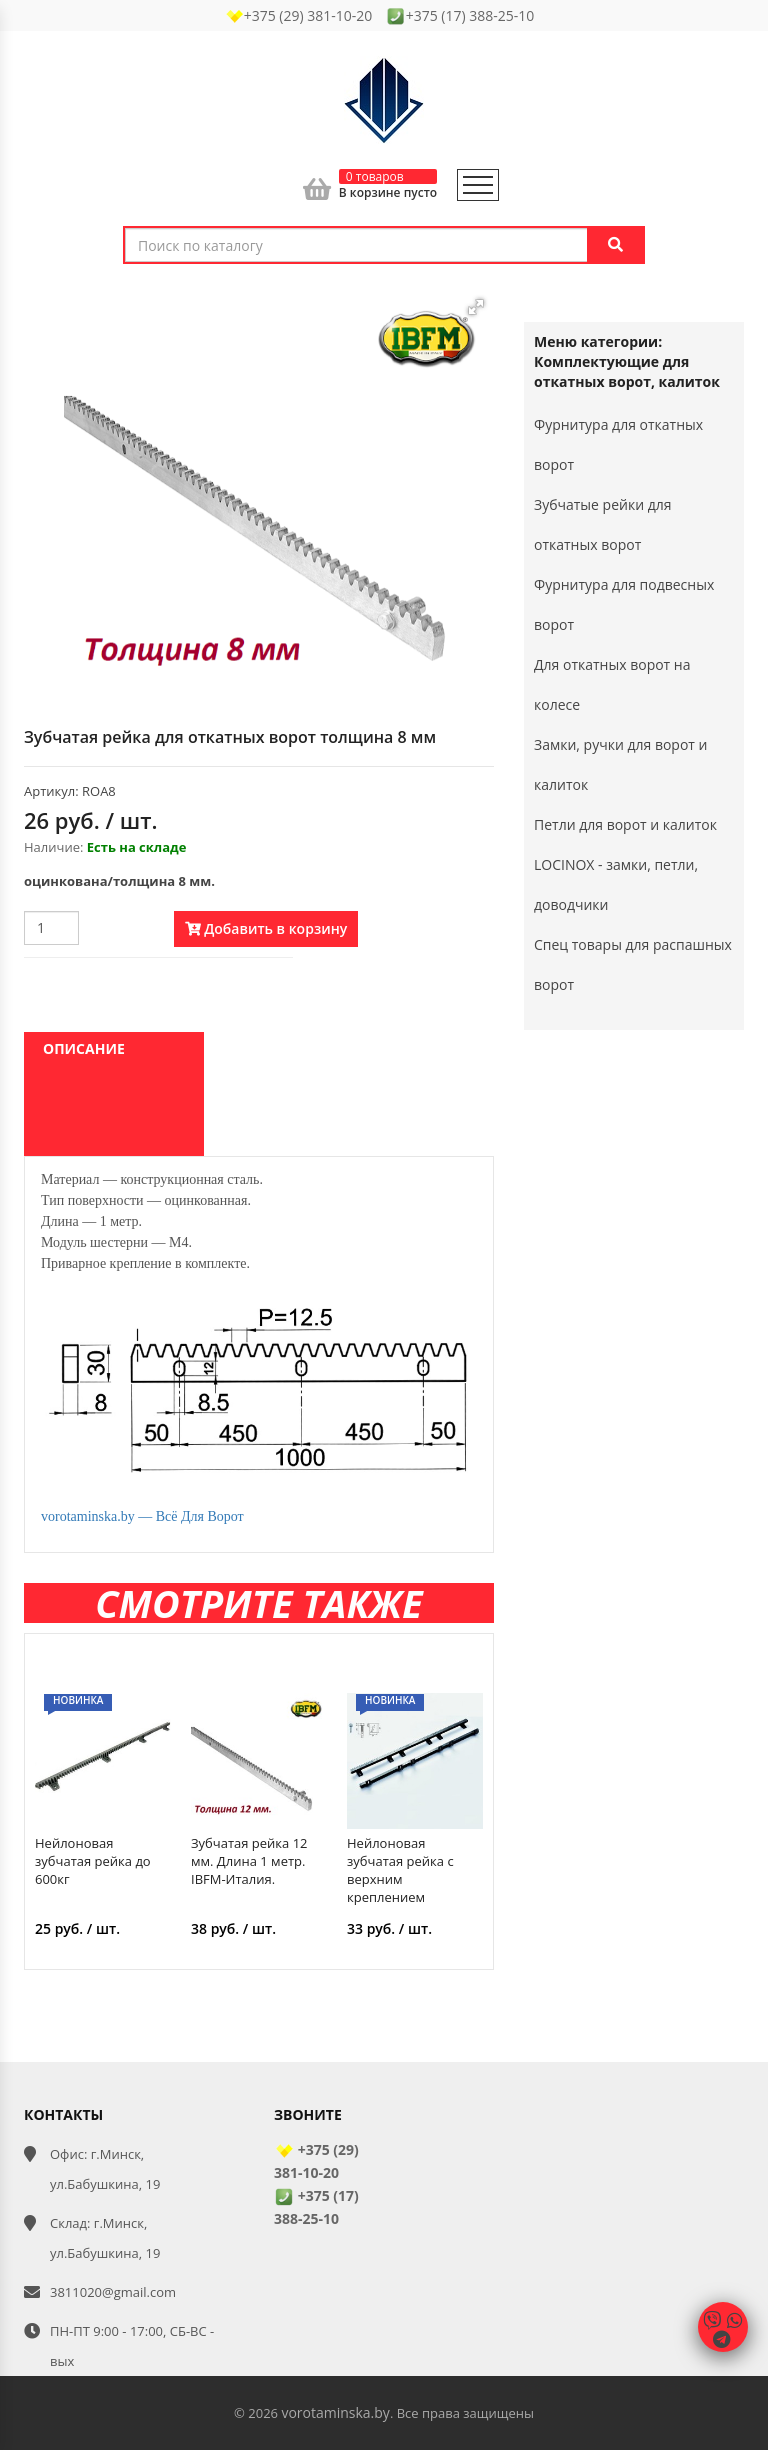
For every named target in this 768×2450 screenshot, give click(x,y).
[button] (476, 307)
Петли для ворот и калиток (625, 824)
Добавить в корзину (266, 928)
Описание (84, 1048)
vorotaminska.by (335, 2412)
